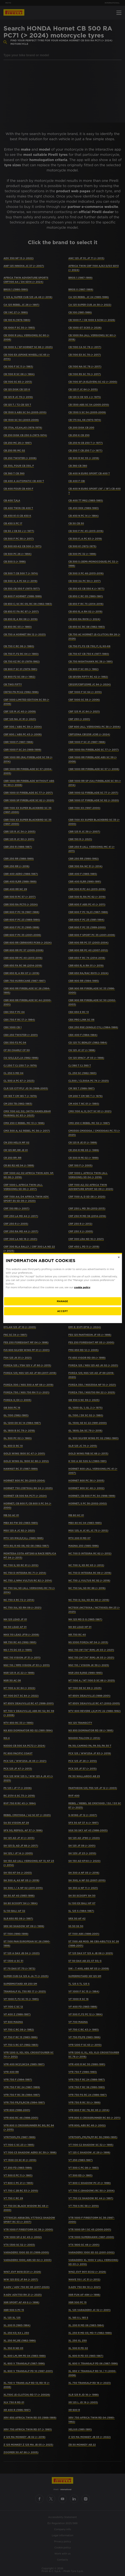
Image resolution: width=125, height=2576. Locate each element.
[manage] (62, 1301)
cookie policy (82, 1287)
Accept (62, 1311)
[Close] (118, 1257)
